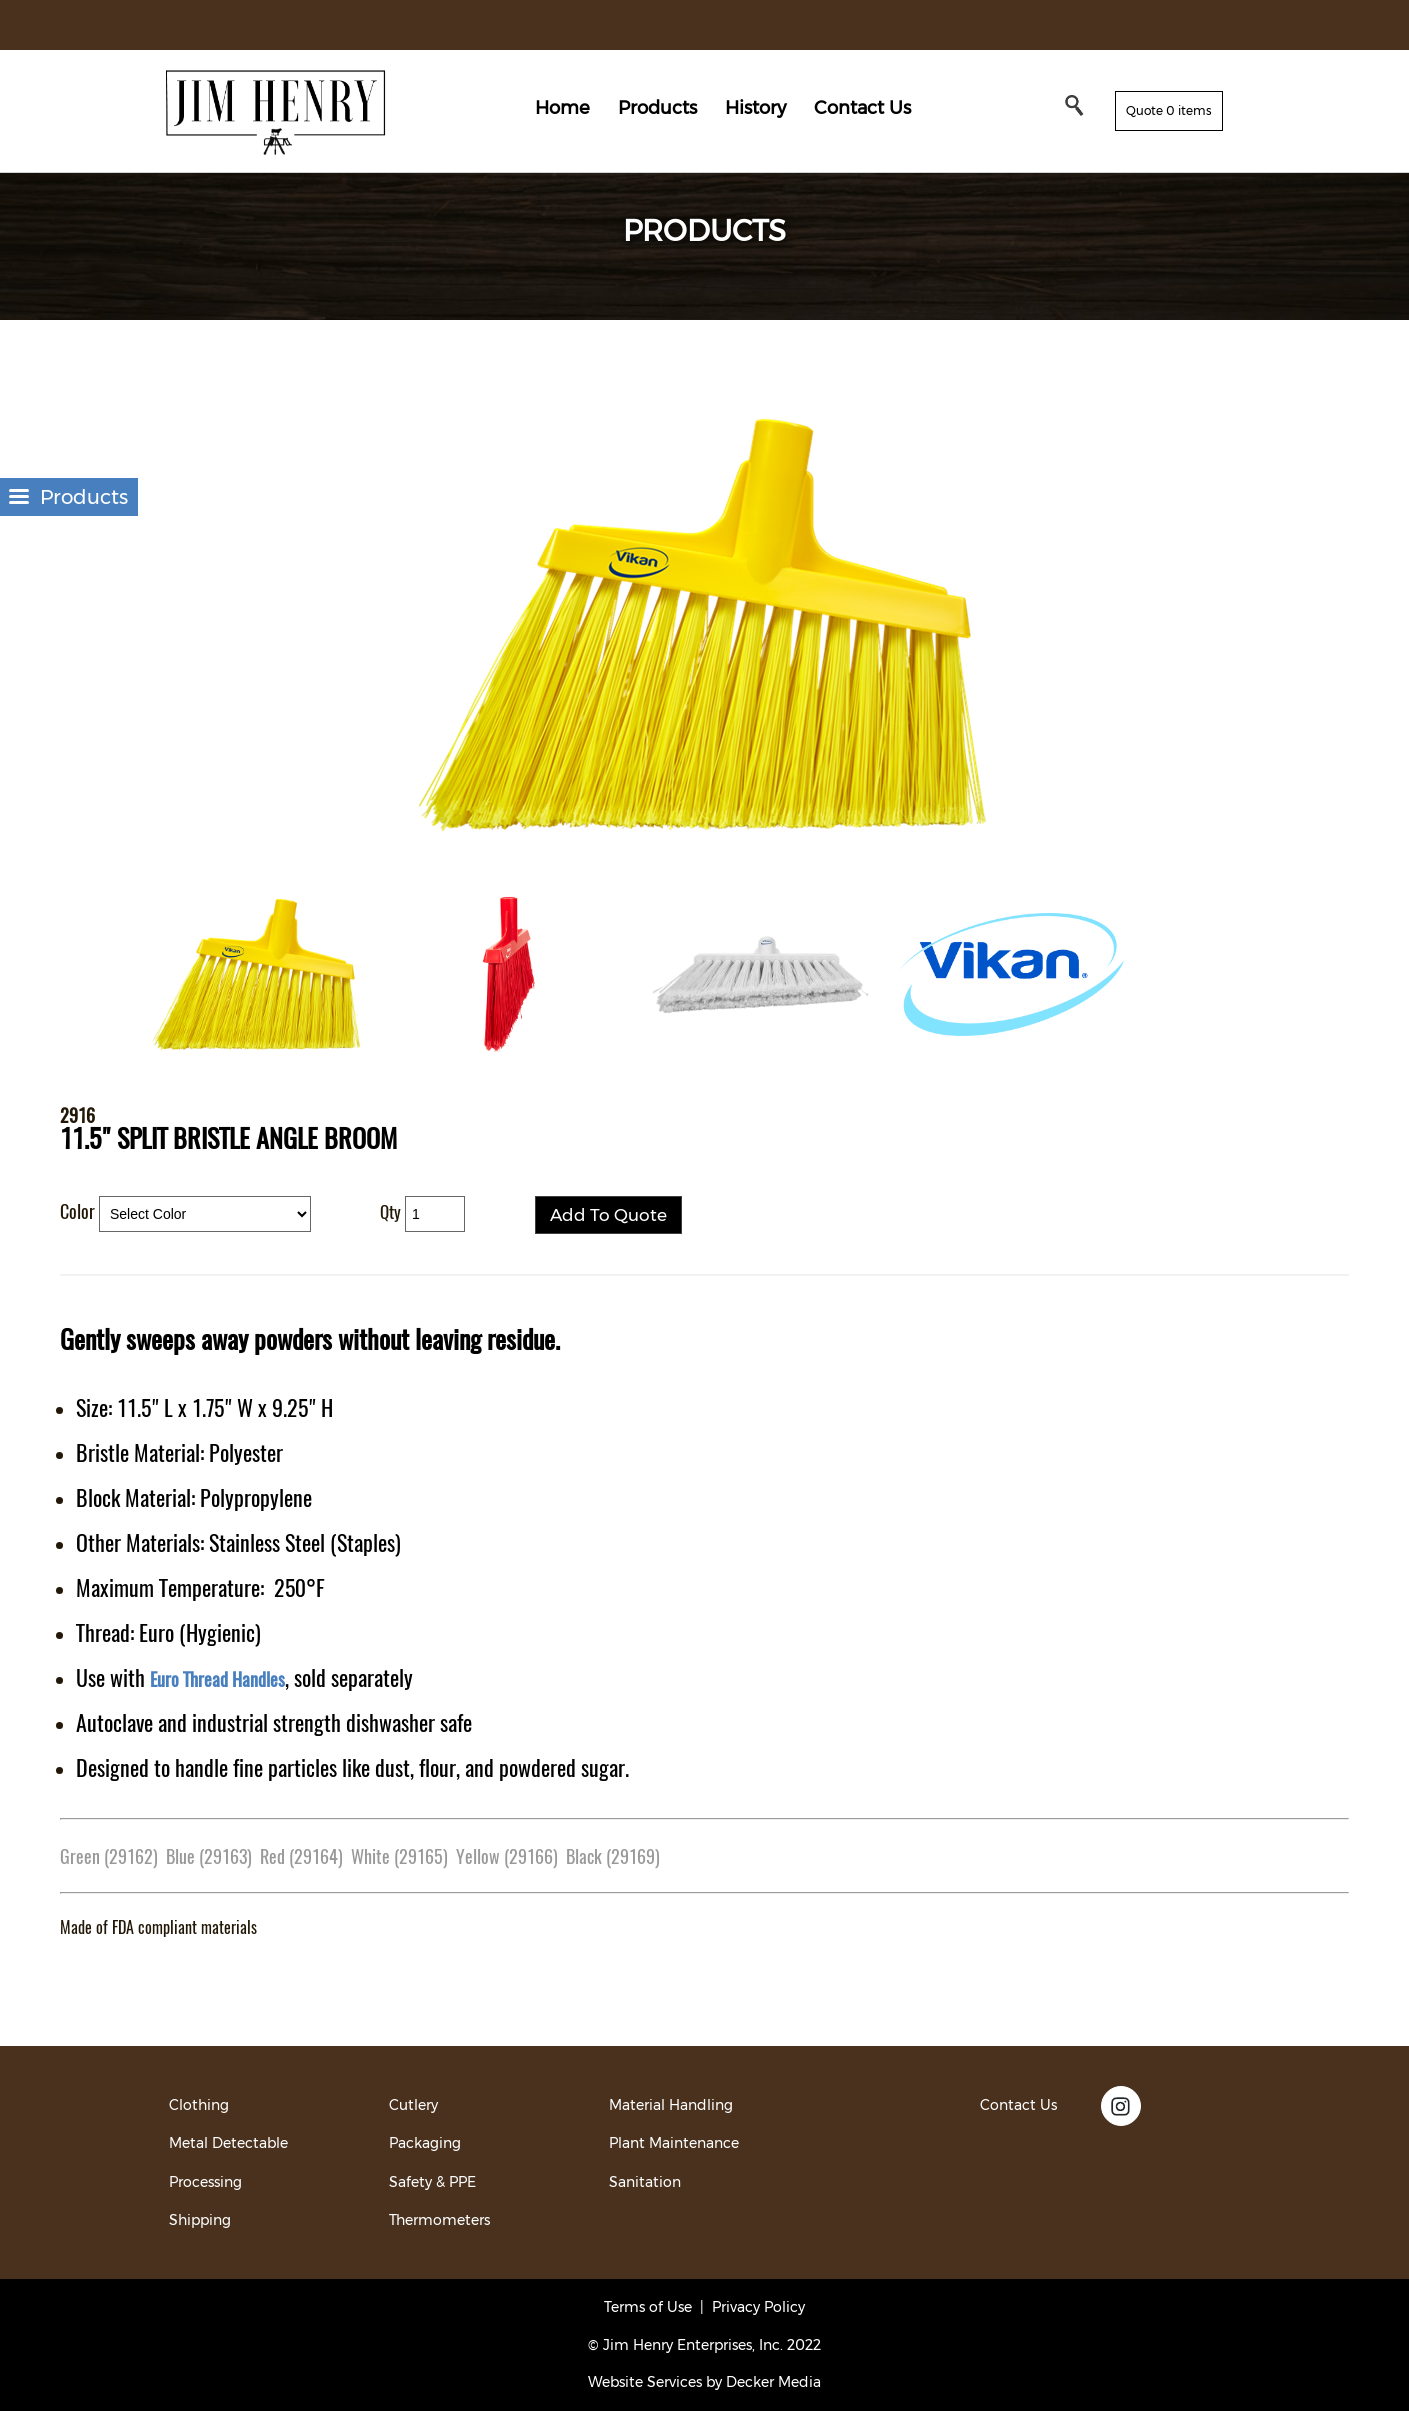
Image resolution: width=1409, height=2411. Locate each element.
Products (657, 108)
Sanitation (645, 2182)
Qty (390, 1212)
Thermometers (439, 2220)
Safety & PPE (432, 2182)
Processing (205, 2182)
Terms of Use (648, 2307)
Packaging (425, 2143)
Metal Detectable (228, 2143)
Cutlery (413, 2105)
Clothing (199, 2105)
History (755, 108)
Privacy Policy (758, 2307)
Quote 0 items (1169, 110)
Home (562, 108)
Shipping (200, 2220)
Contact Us (862, 108)
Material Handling (671, 2105)
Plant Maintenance (674, 2143)
